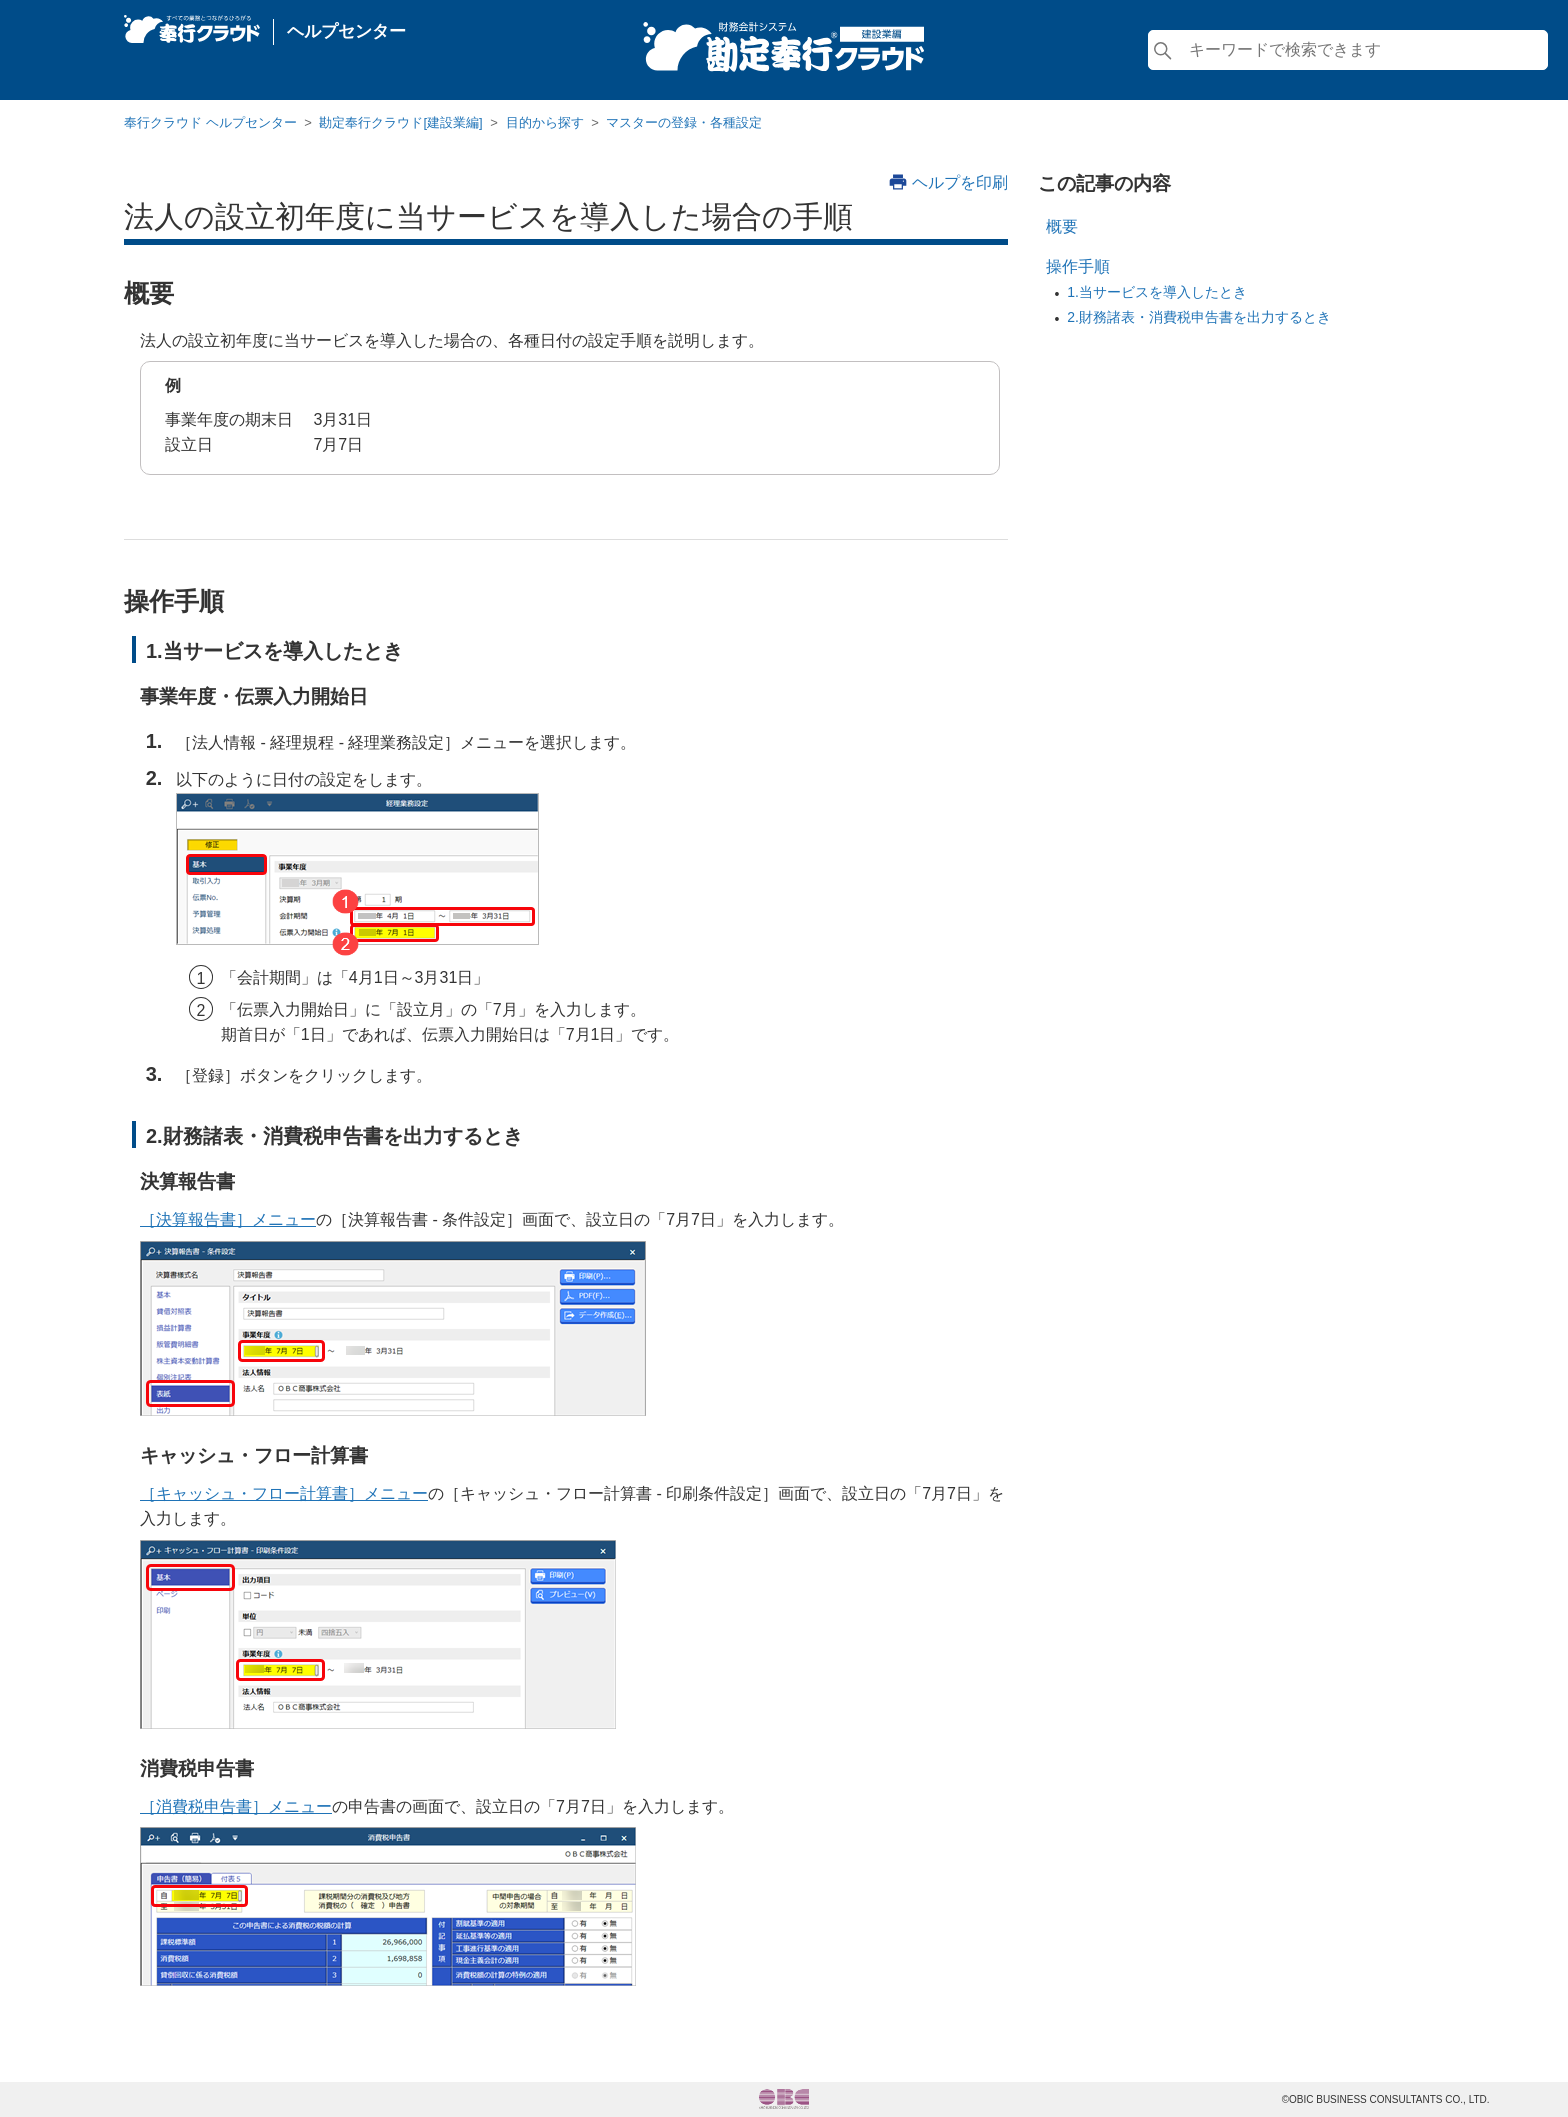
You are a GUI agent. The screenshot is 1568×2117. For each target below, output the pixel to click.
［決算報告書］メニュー (228, 1219)
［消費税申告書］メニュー (236, 1806)
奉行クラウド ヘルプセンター (210, 122)
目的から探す (545, 122)
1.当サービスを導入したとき (1157, 292)
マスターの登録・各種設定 (684, 122)
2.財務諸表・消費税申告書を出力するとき (1199, 317)
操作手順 (1078, 266)
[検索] (1348, 50)
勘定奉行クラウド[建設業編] (400, 122)
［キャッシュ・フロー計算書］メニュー (284, 1493)
